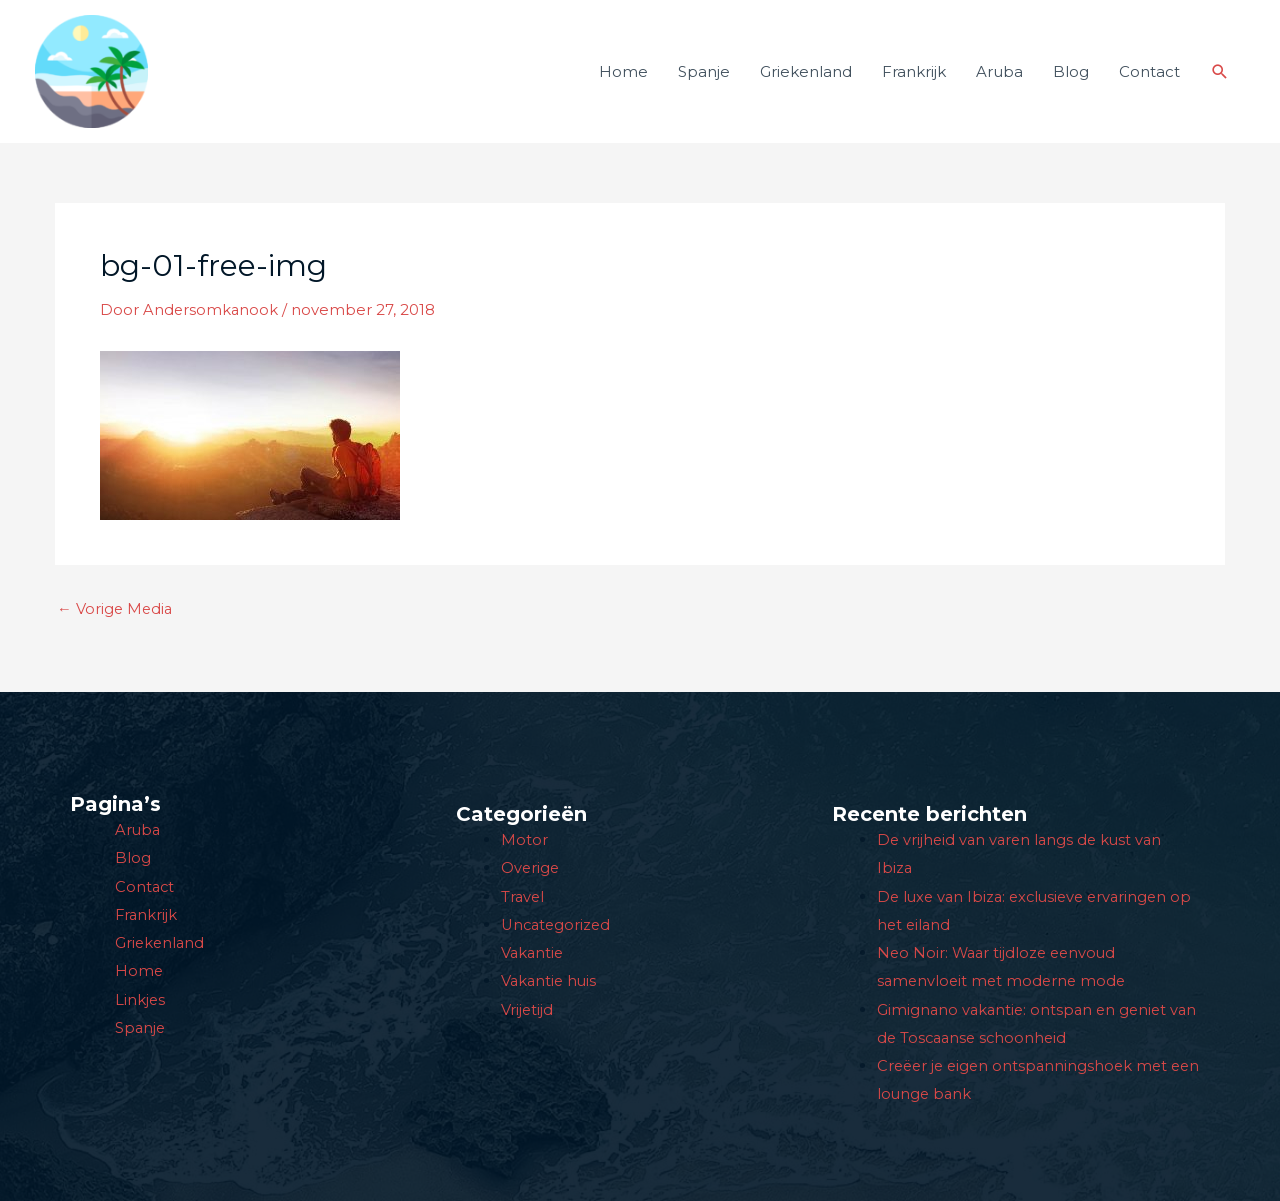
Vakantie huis (550, 982)
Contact (1149, 77)
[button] (1220, 78)
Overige (531, 871)
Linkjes (140, 1000)
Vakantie (533, 954)
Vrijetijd (527, 1010)
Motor (524, 843)
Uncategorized (558, 927)
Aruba (999, 77)
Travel (523, 899)
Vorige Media (116, 621)
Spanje (704, 77)
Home (623, 77)
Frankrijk (914, 77)
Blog (1071, 77)
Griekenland (806, 77)
